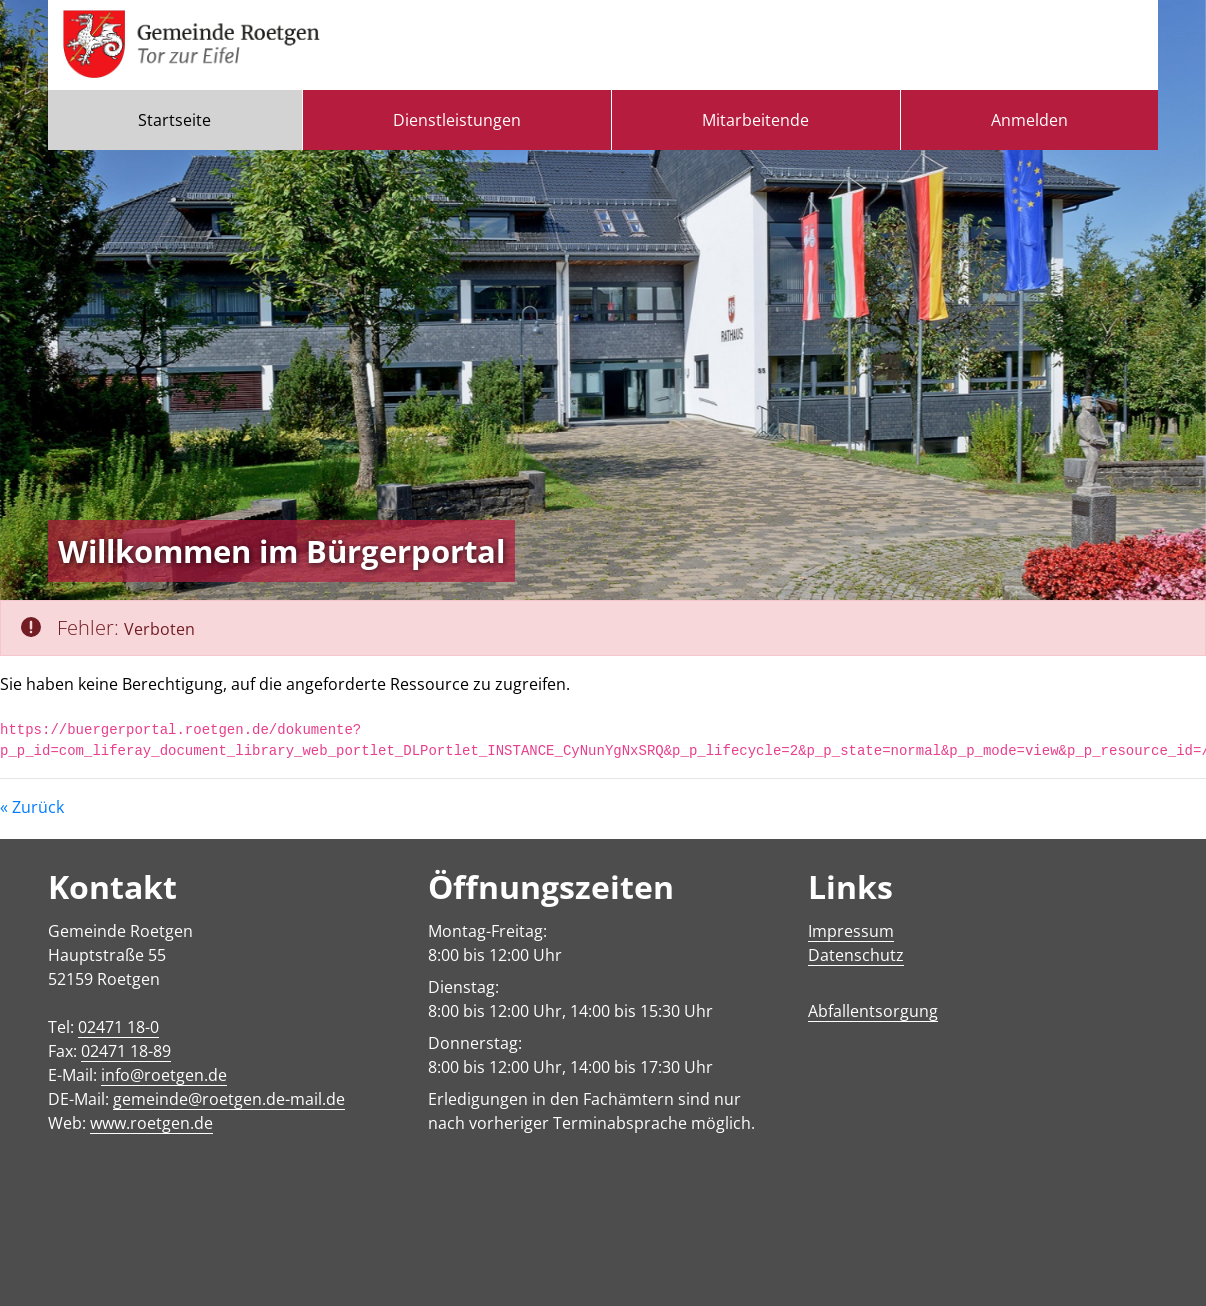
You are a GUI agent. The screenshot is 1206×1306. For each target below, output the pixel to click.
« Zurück (32, 807)
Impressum (851, 931)
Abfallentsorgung (873, 1011)
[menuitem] (175, 120)
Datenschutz (856, 955)
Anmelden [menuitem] (1029, 120)
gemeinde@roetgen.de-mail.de (229, 1099)
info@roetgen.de (164, 1075)
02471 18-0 (118, 1027)
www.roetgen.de (151, 1123)
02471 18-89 (126, 1051)
